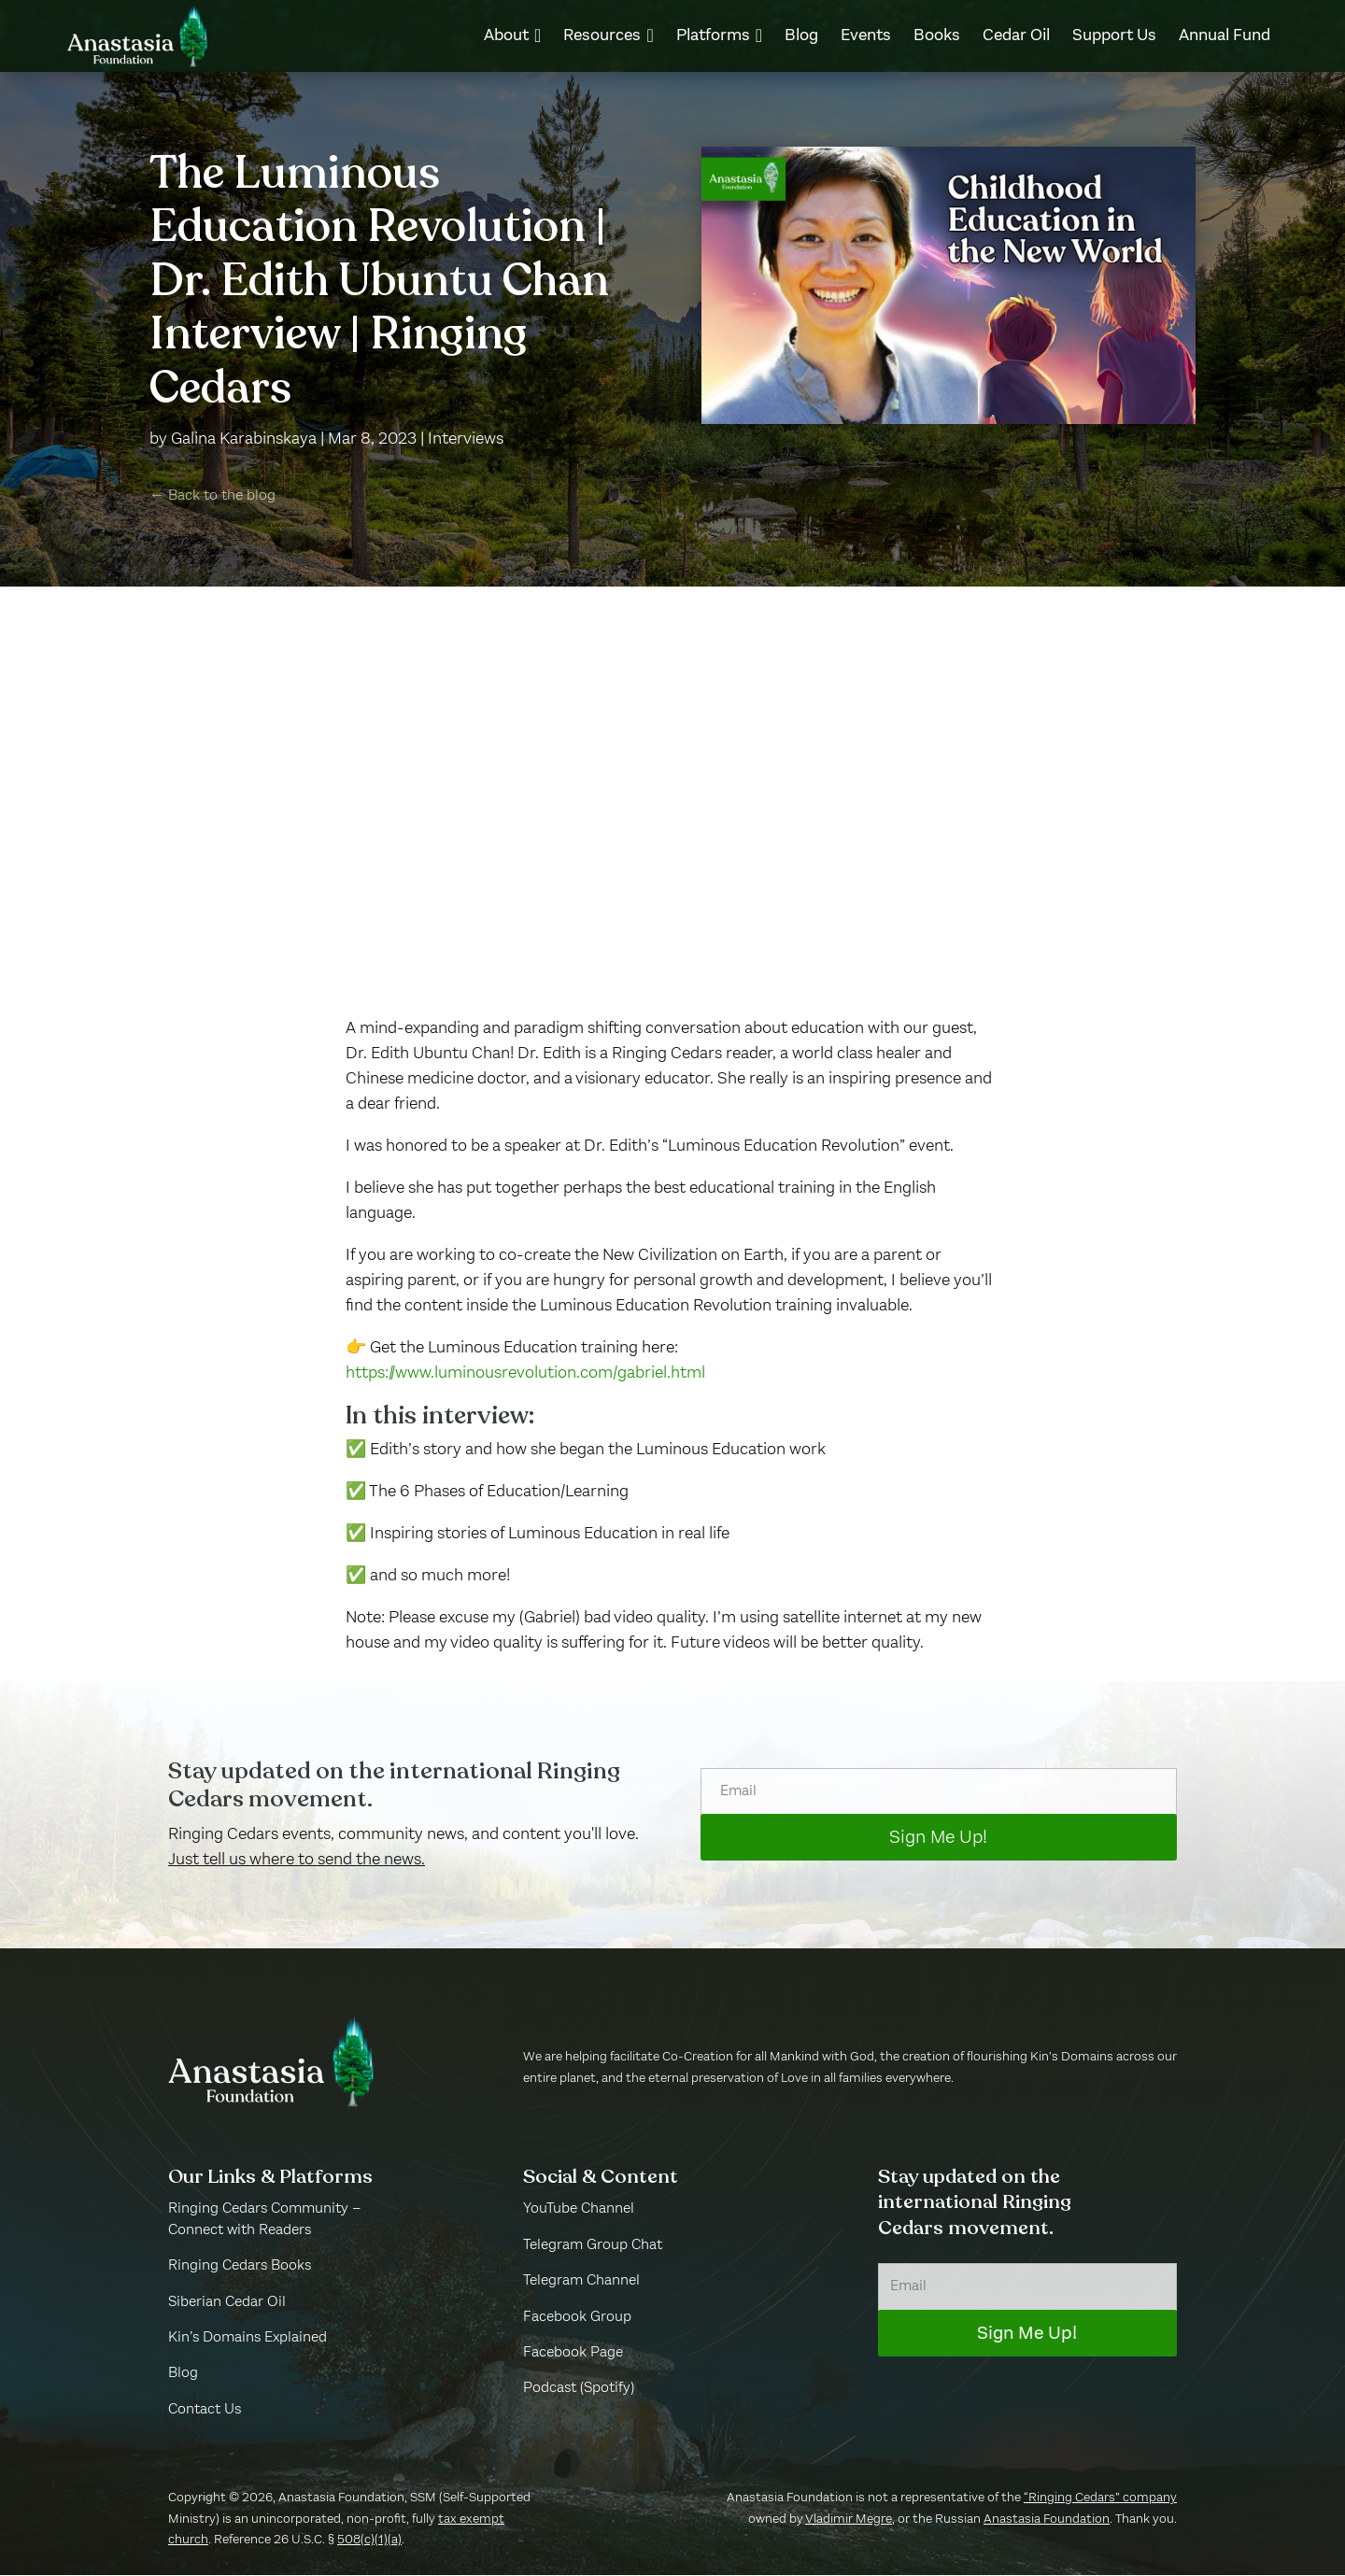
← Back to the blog (212, 496)
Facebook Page (573, 2353)
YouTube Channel (578, 2210)
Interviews (465, 440)
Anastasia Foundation (1047, 2519)
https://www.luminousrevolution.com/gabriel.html (525, 1374)
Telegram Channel (581, 2281)
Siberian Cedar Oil (227, 2303)
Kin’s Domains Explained (247, 2338)
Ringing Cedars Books (239, 2266)
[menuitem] (512, 35)
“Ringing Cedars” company (1100, 2498)
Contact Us (204, 2410)
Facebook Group (577, 2318)
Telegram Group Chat (592, 2246)
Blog (183, 2375)
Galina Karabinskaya (244, 440)
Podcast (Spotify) (578, 2390)
